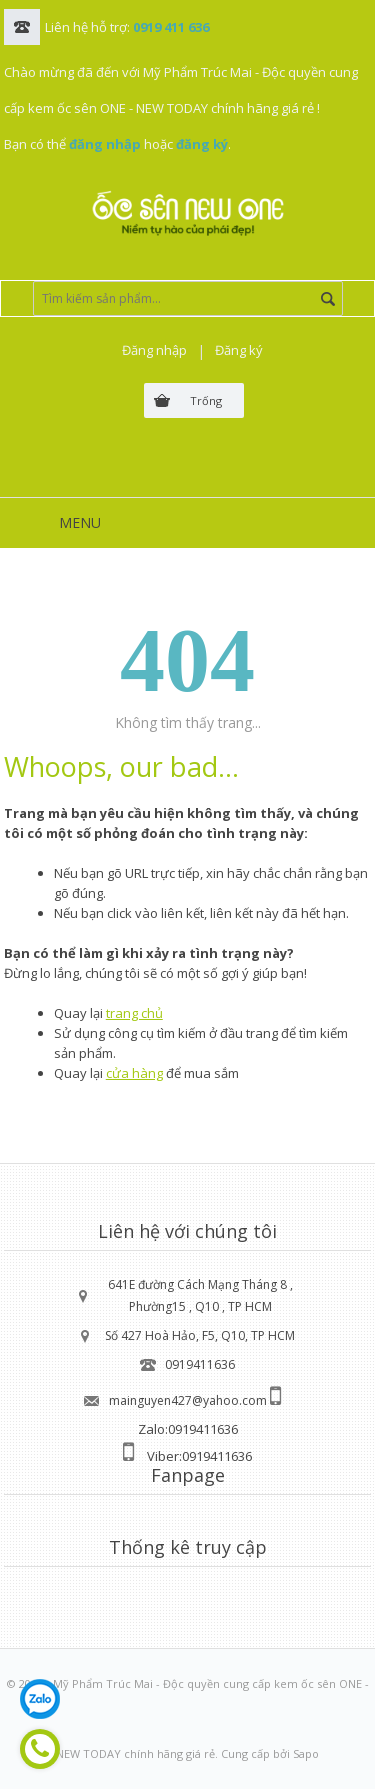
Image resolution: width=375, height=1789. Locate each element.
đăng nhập (105, 144)
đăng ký (202, 144)
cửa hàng (134, 1073)
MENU (80, 522)
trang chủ (134, 1013)
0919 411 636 (171, 27)
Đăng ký (239, 350)
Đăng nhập (154, 350)
